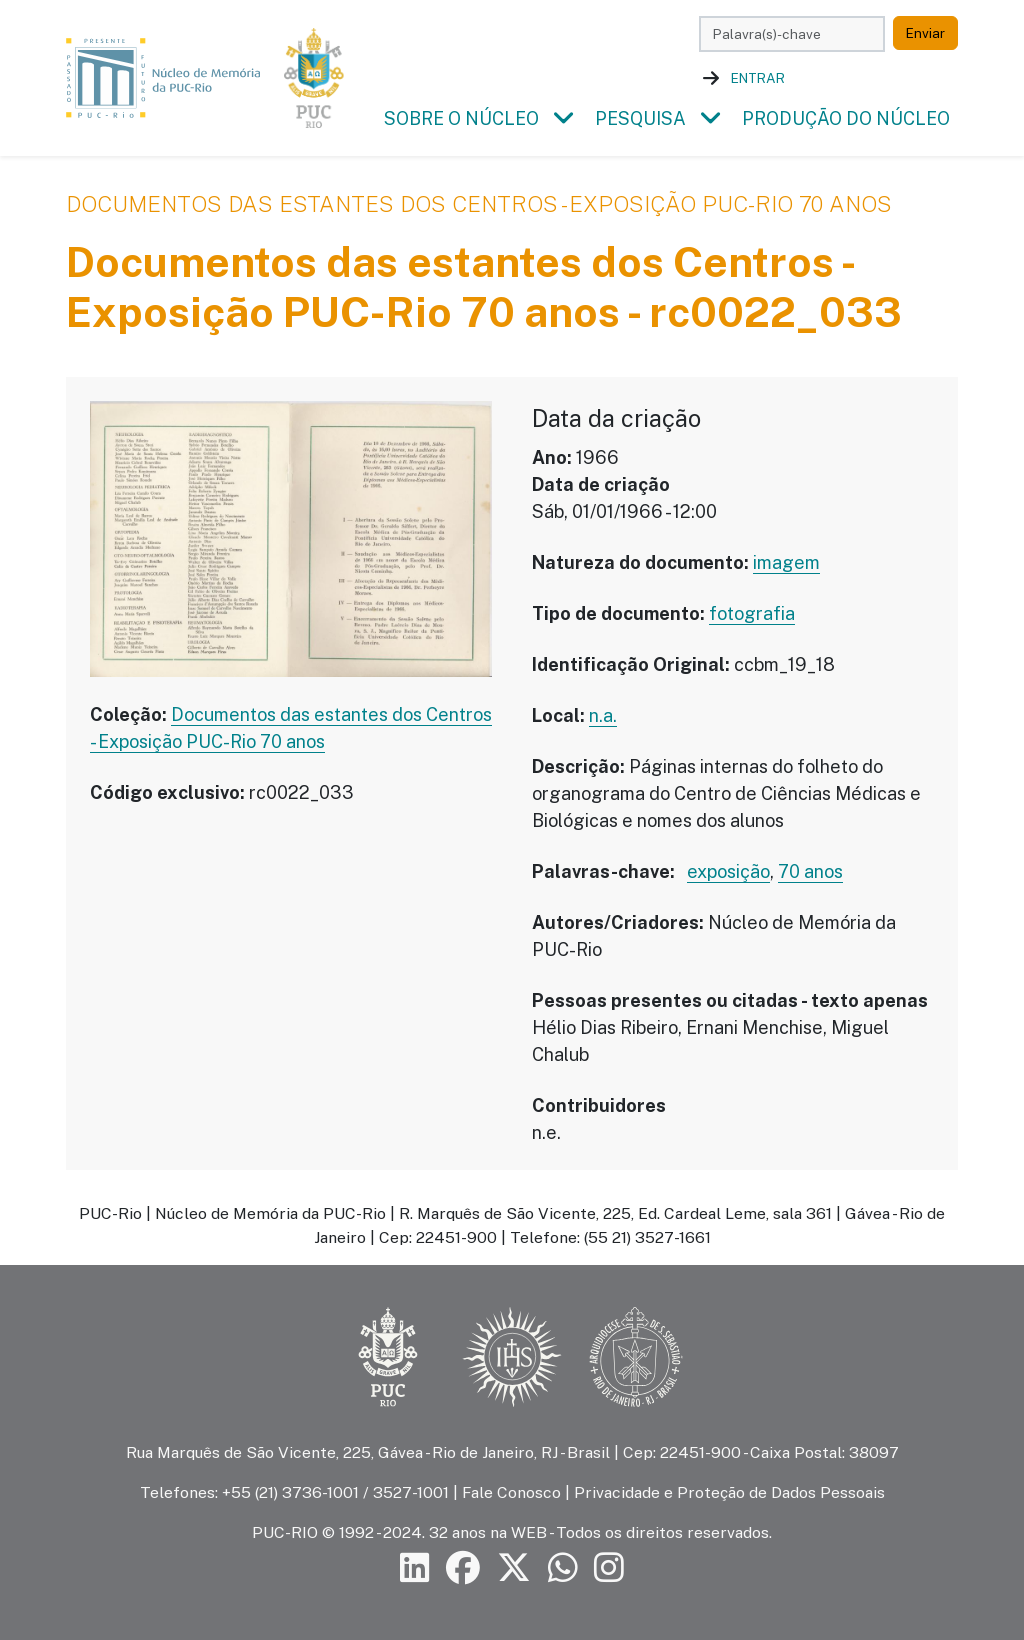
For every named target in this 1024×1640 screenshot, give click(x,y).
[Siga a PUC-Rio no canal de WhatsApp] (563, 1568)
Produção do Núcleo (846, 118)
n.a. (603, 715)
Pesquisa (640, 118)
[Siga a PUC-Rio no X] (514, 1568)
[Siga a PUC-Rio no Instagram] (609, 1568)
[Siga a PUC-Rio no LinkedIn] (415, 1568)
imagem (786, 562)
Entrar (758, 78)
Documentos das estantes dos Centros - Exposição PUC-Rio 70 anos (479, 204)
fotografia (752, 613)
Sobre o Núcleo (461, 118)
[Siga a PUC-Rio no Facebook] (463, 1568)
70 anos (810, 871)
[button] (563, 118)
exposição (728, 871)
